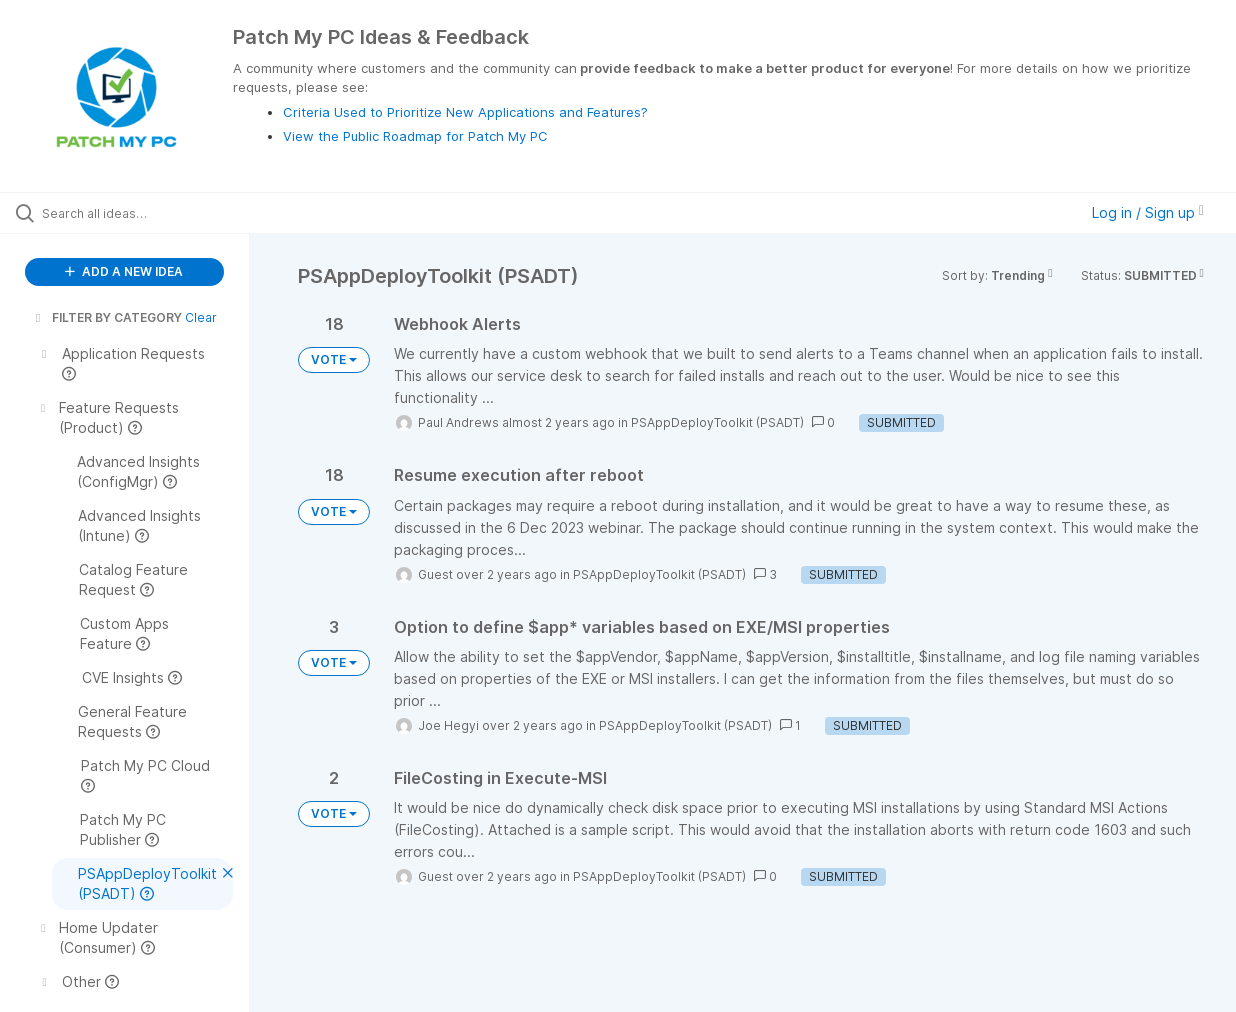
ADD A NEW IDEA (124, 271)
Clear (201, 317)
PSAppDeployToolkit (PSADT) (717, 422)
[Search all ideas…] (148, 213)
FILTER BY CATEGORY (107, 317)
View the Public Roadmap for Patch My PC (415, 136)
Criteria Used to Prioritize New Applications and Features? (465, 112)
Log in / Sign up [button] (1148, 212)
